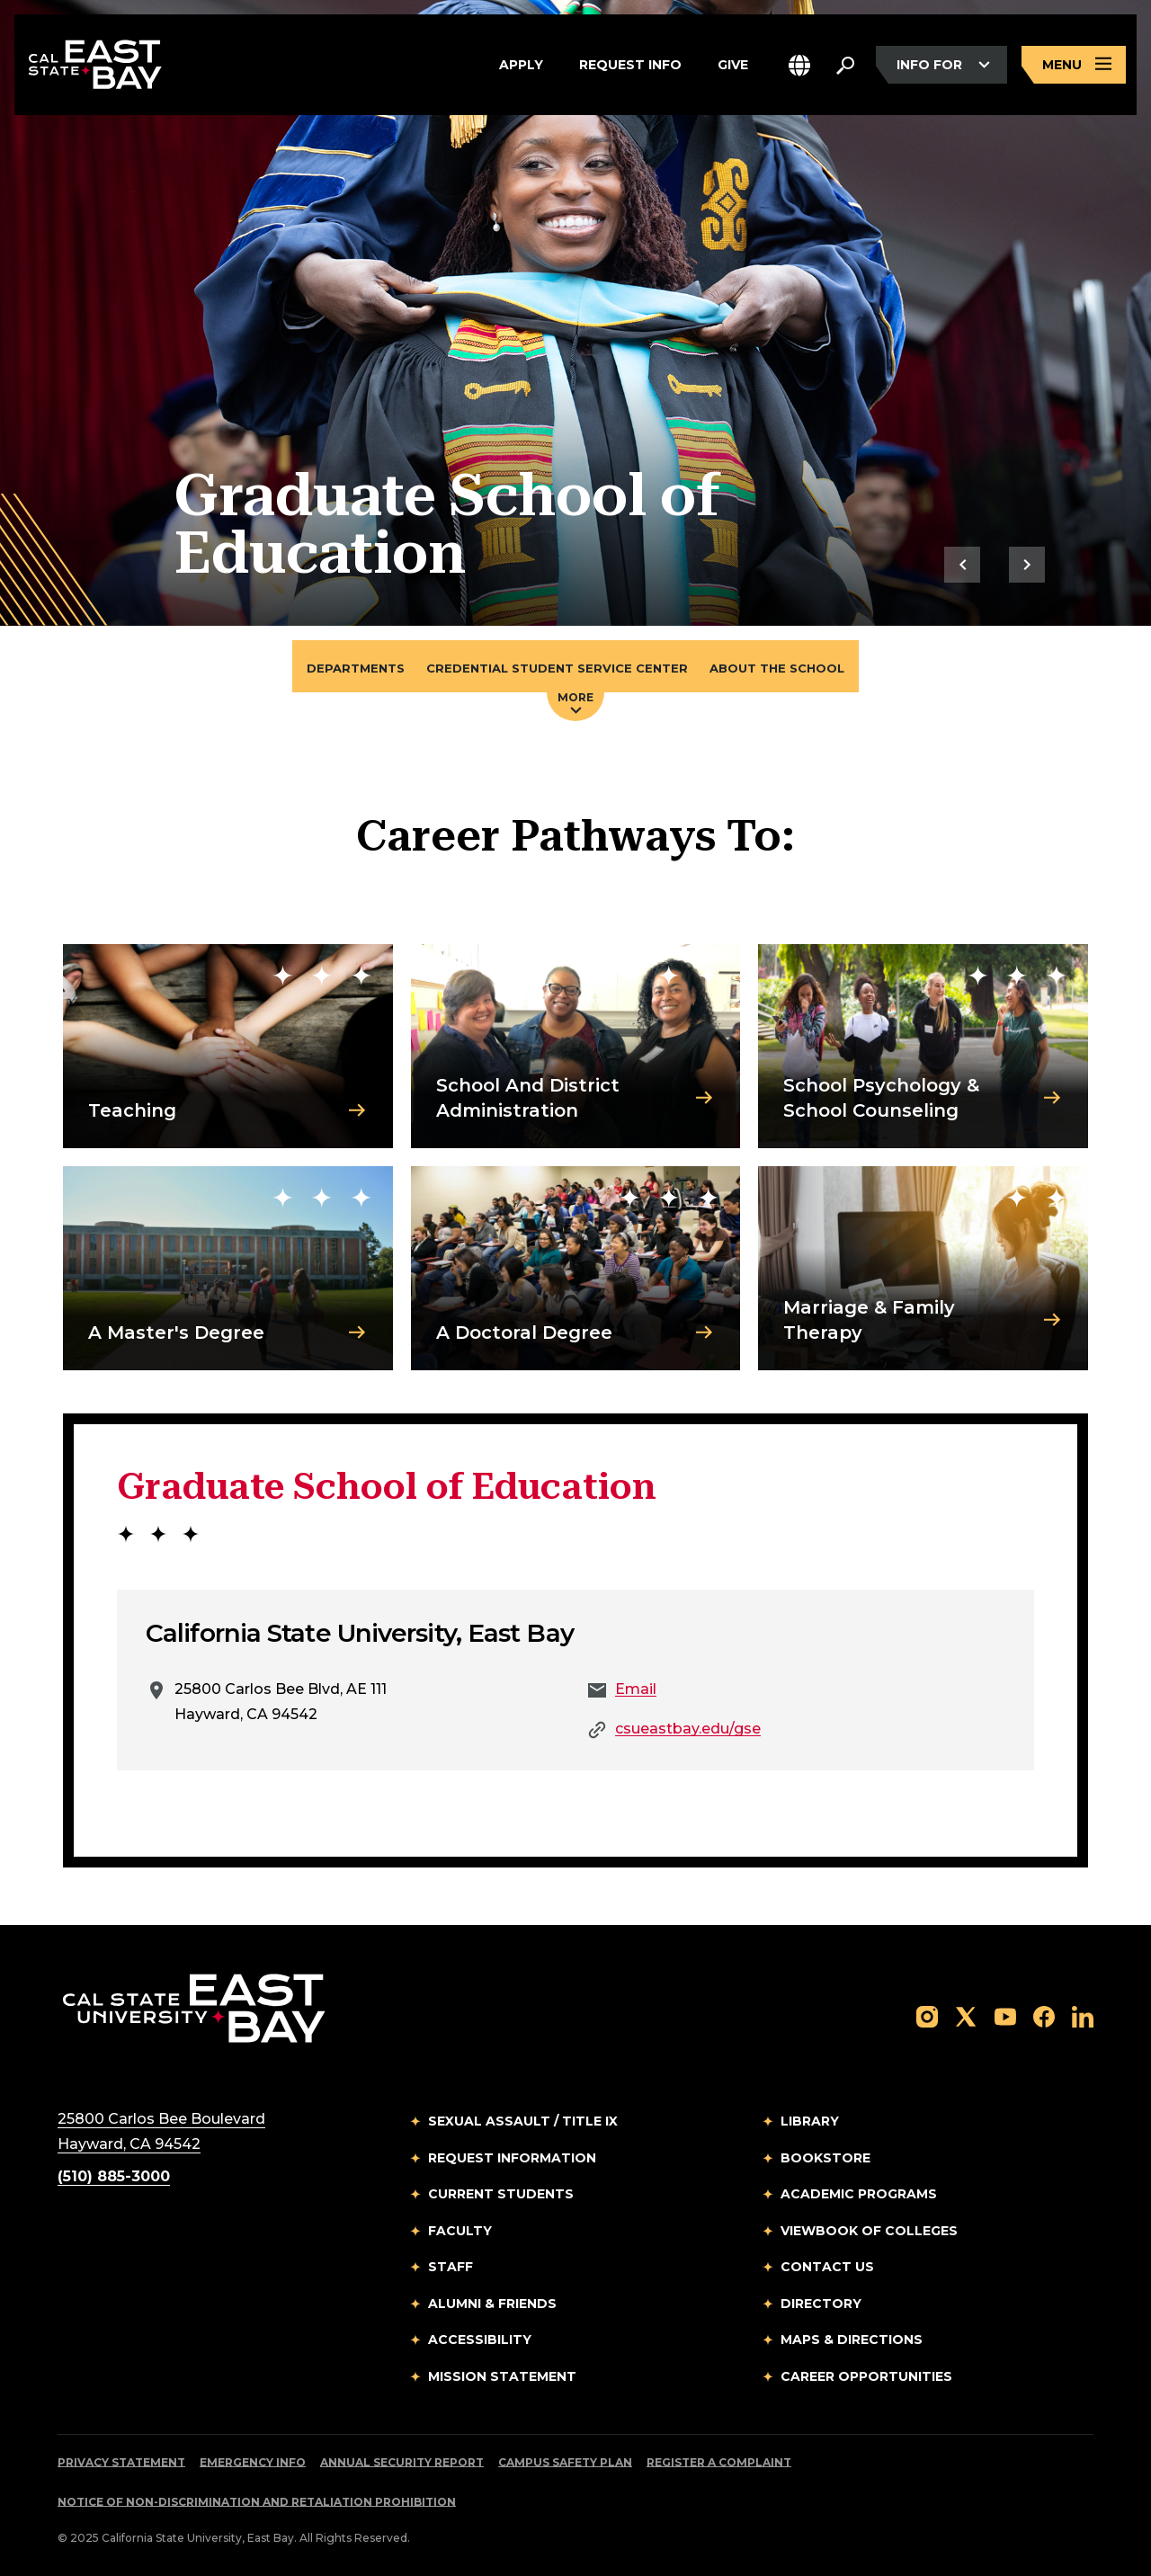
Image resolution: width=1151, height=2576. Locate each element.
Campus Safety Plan (565, 2462)
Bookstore (825, 2158)
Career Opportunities (866, 2376)
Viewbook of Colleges (869, 2231)
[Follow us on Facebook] (1044, 2015)
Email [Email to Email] (635, 1689)
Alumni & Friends (492, 2303)
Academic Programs (859, 2194)
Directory (821, 2303)
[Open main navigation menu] (1074, 65)
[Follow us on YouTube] (1005, 2015)
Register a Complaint (719, 2462)
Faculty (460, 2231)
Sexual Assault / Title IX (523, 2121)
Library (810, 2121)
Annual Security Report (402, 2462)
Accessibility (479, 2339)
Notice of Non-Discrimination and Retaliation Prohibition (257, 2502)
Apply (521, 65)
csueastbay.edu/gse (688, 1728)
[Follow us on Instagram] (927, 2015)
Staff (450, 2267)
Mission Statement (502, 2376)
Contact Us (827, 2267)
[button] (799, 65)
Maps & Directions (852, 2339)
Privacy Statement (121, 2462)
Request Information (512, 2158)
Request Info (630, 65)
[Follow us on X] (966, 2015)
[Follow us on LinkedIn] (1082, 2015)
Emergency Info (253, 2462)
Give (733, 65)
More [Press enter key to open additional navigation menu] (575, 702)
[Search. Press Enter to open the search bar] (845, 64)
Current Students (501, 2194)
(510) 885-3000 (114, 2176)
